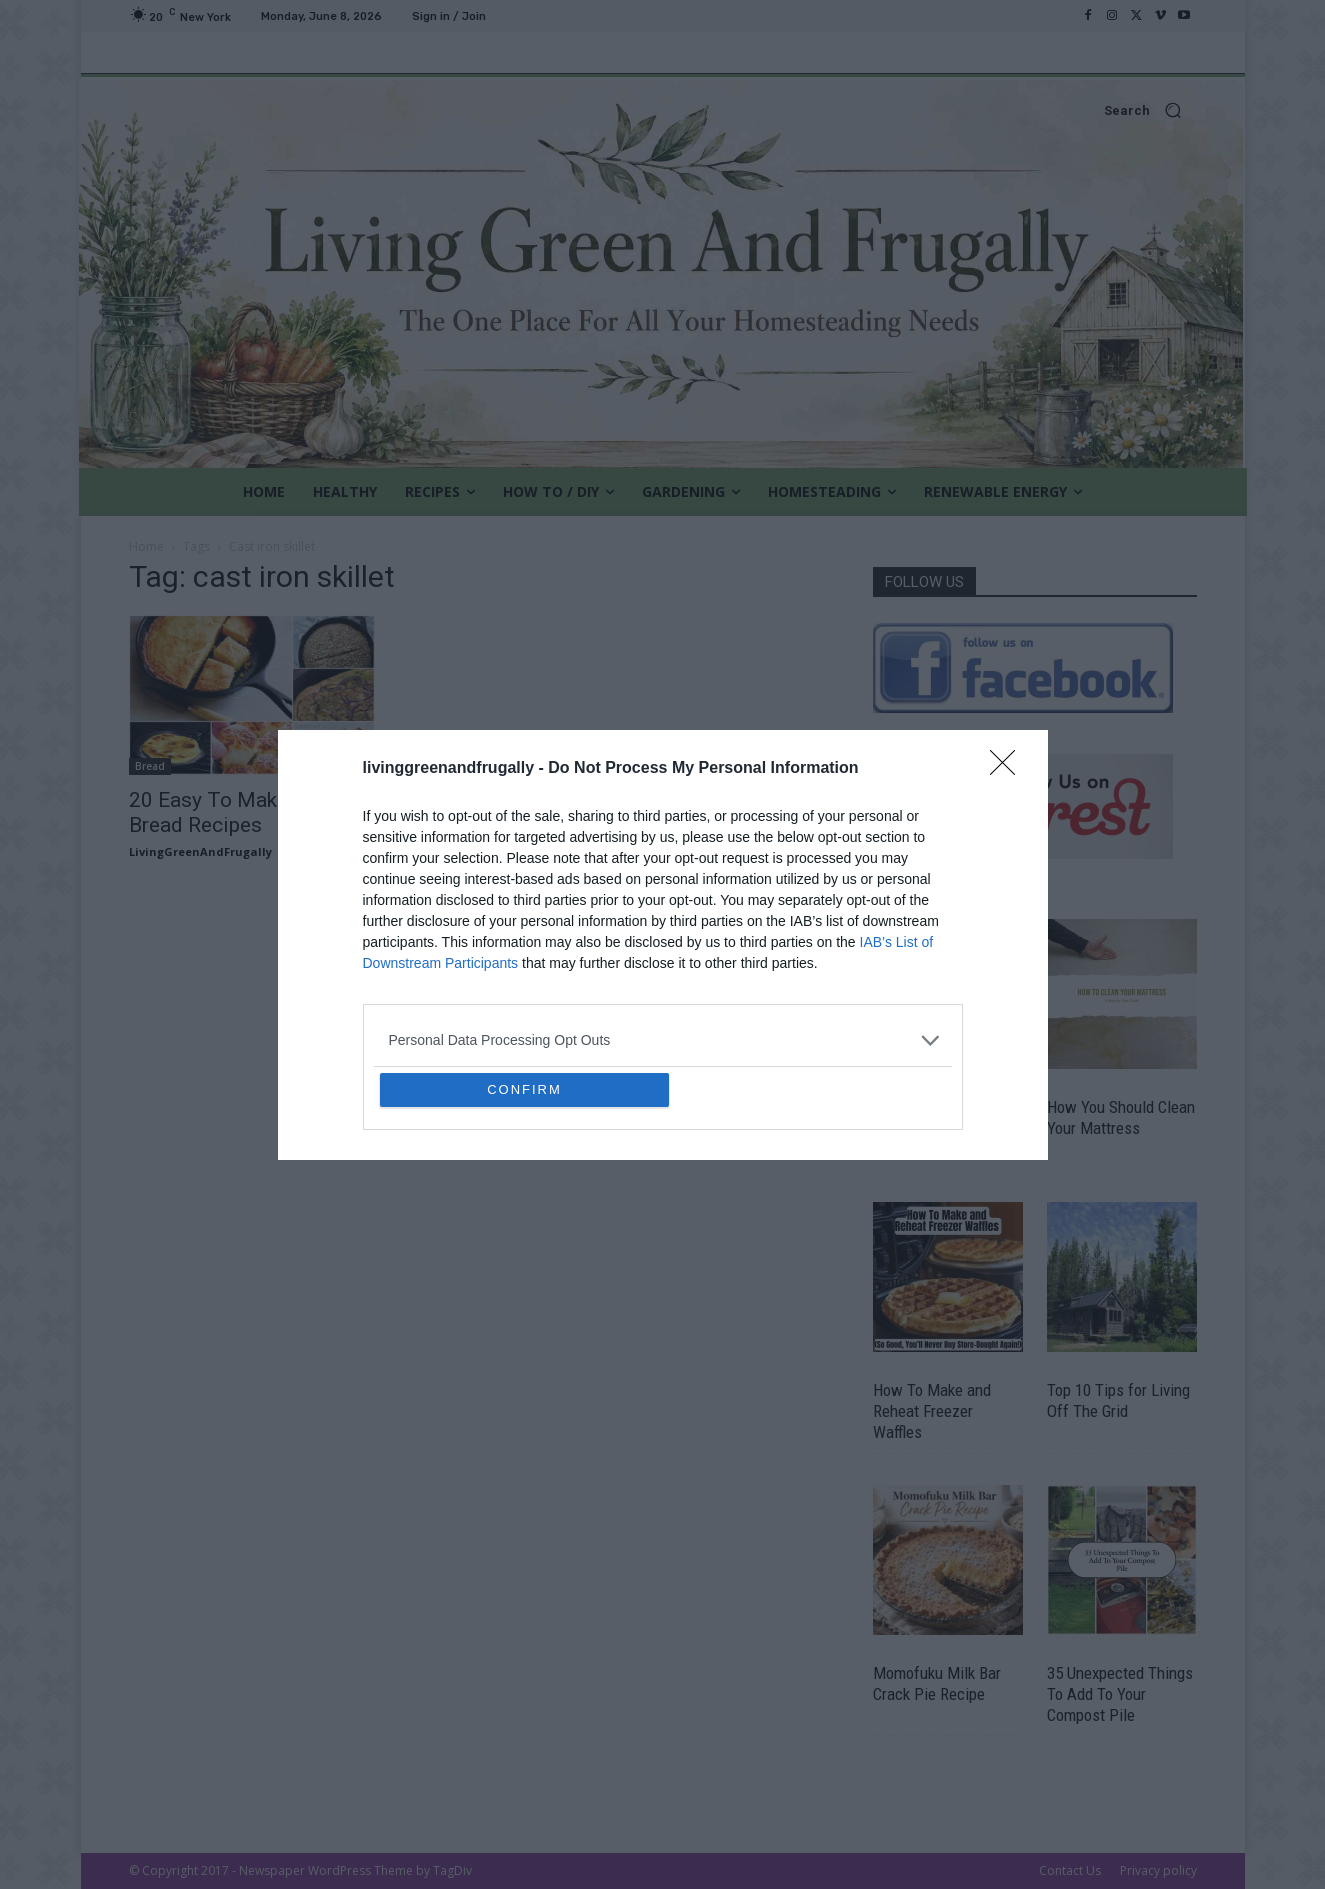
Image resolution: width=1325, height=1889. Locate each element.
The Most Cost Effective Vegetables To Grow (943, 1128)
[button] (663, 110)
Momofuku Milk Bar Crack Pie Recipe (937, 1683)
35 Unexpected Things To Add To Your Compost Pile (1120, 1694)
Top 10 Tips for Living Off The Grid (1118, 1400)
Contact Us (1070, 1870)
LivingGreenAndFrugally (200, 851)
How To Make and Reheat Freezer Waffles (932, 1411)
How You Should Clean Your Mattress (1121, 1117)
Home (146, 546)
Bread (150, 766)
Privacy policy (1158, 1870)
